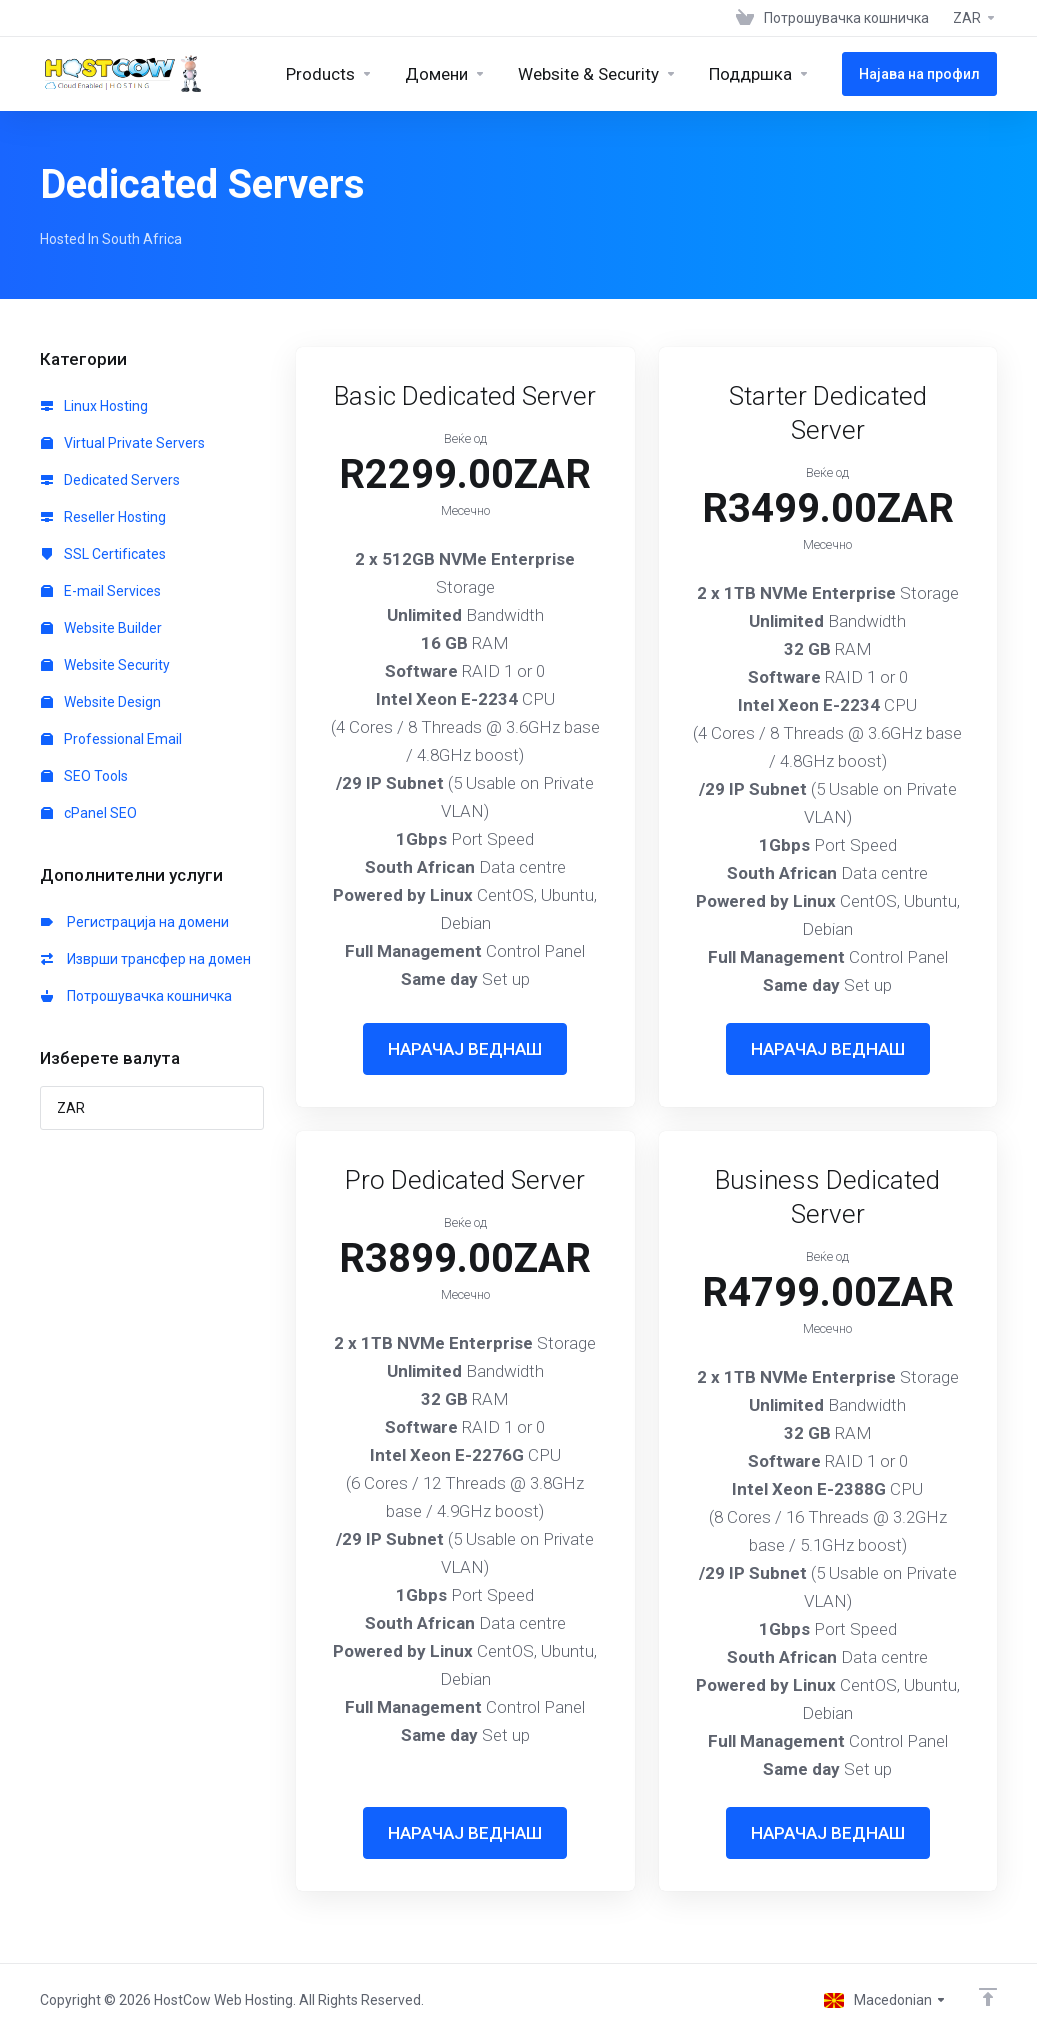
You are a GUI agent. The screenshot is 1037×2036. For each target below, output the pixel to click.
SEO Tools (84, 776)
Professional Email (111, 739)
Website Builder (101, 628)
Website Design (101, 702)
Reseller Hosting (103, 517)
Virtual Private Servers (123, 443)
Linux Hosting (94, 406)
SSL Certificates (103, 554)
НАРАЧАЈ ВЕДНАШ (465, 1049)
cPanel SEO (89, 813)
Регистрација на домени (135, 922)
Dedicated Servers (110, 480)
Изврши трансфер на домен (146, 959)
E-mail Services (101, 591)
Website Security (105, 665)
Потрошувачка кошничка (136, 996)
